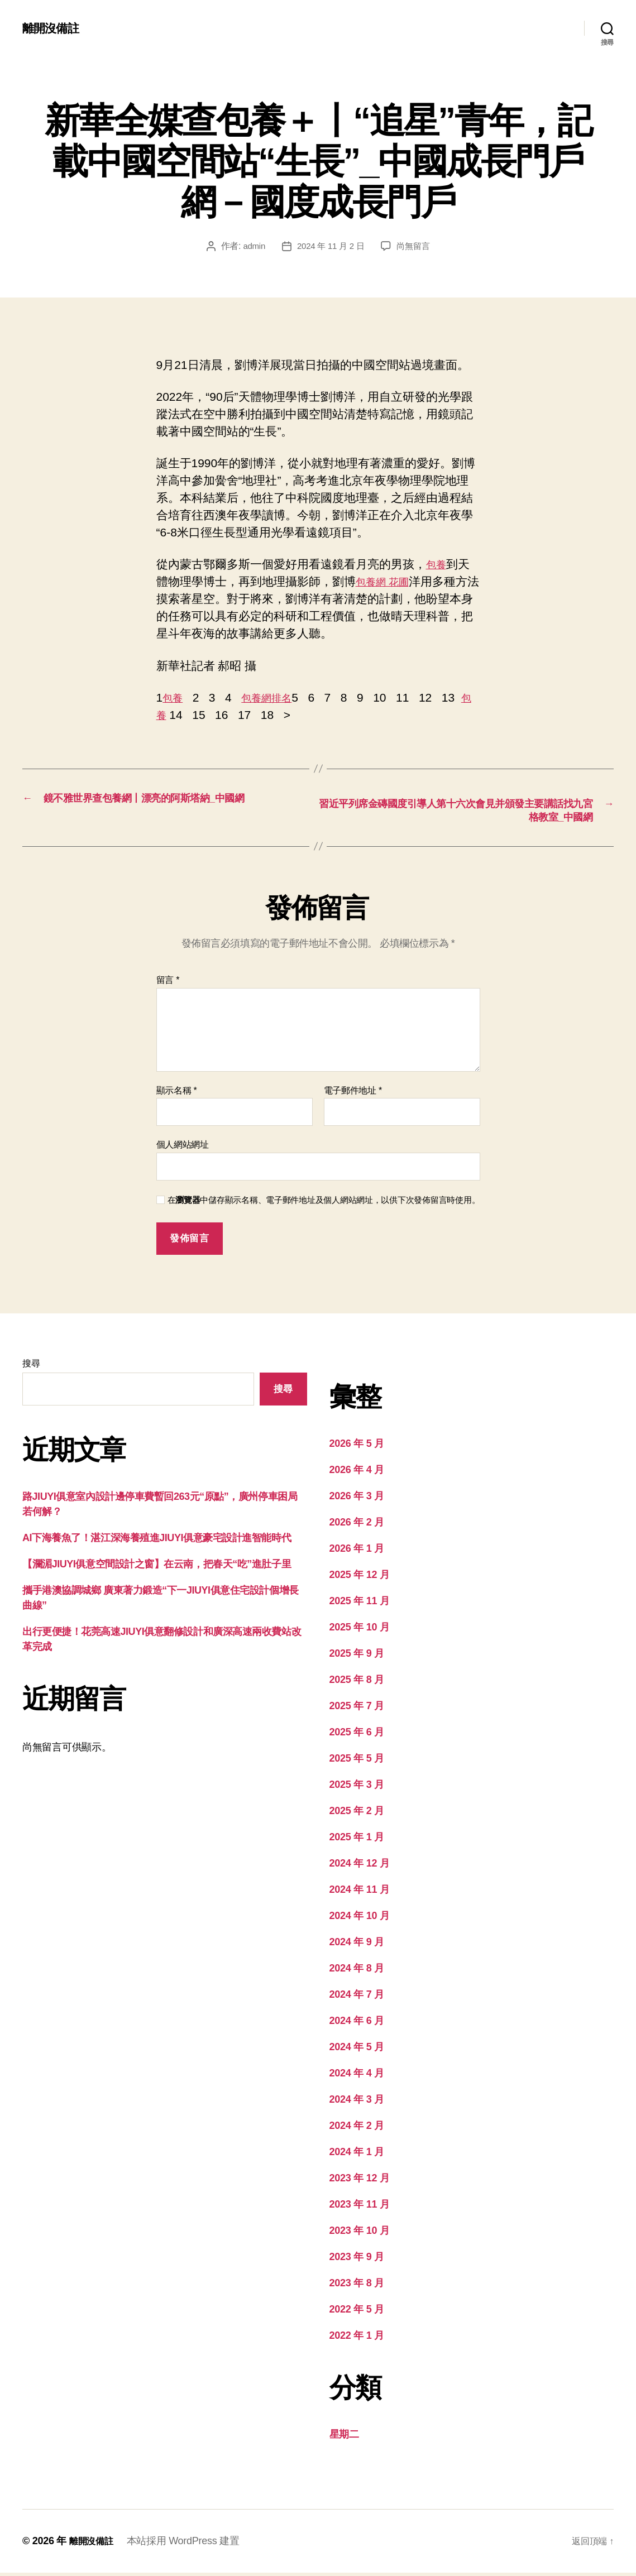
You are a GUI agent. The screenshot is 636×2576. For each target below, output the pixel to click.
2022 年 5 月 (356, 2312)
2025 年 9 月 (356, 1656)
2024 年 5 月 (356, 2050)
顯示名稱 (176, 1093)
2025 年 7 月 (356, 1709)
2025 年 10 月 (359, 1630)
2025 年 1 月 (356, 1840)
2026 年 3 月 (356, 1499)
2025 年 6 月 (356, 1735)
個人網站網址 (182, 1148)
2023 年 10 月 (359, 2233)
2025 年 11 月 (359, 1604)
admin (250, 246)
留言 (168, 983)
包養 (437, 564)
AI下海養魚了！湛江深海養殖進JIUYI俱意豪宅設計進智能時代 (156, 1541)
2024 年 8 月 (356, 1971)
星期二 (344, 2437)
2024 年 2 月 (356, 2128)
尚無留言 (416, 246)
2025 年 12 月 (359, 1578)
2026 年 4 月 (356, 1473)
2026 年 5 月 (356, 1446)
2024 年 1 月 (356, 2155)
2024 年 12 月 (359, 1866)
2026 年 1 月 (356, 1551)
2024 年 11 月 (359, 1892)
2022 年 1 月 (356, 2338)
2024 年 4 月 (356, 2076)
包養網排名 (274, 697)
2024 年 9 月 (356, 1945)
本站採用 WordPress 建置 (188, 2544)
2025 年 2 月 (356, 1814)
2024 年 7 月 (356, 1997)
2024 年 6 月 (356, 2024)
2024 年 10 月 (359, 1919)
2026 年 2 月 (356, 1525)
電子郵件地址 (353, 1093)
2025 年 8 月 (356, 1682)
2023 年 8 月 (356, 2286)
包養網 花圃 (387, 581)
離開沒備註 (54, 28)
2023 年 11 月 (359, 2207)
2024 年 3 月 (356, 2102)
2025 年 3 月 (356, 1787)
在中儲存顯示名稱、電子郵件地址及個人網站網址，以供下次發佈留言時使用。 (324, 1203)
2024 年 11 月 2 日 (330, 246)
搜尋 (31, 1366)
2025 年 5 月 (356, 1761)
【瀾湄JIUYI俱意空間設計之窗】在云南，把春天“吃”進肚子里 (156, 1567)
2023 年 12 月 (359, 2181)
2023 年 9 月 (356, 2260)
